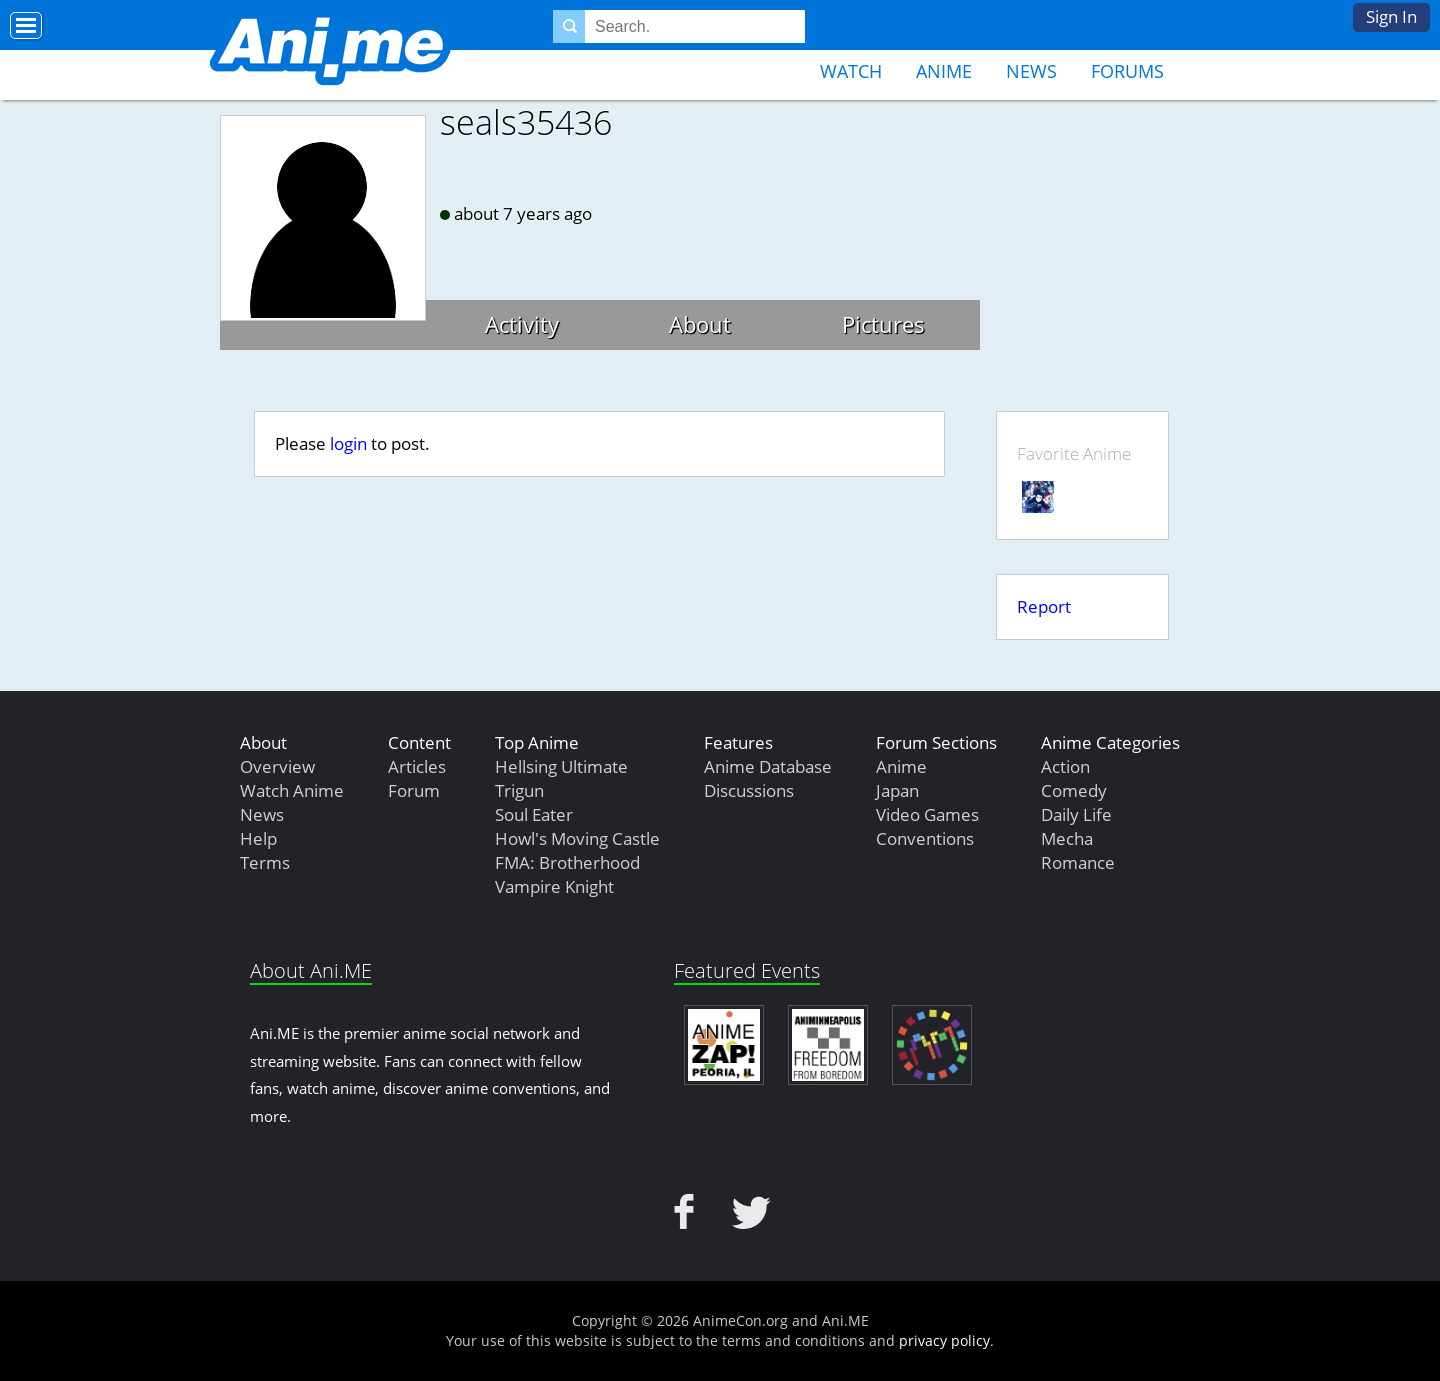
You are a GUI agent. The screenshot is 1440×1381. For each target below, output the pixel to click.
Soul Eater (534, 814)
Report (1044, 606)
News (1031, 71)
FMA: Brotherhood (567, 862)
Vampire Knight (554, 886)
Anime (944, 71)
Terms (265, 862)
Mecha (1067, 838)
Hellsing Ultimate (561, 766)
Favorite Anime (1074, 453)
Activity (522, 324)
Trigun (519, 790)
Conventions (925, 838)
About (700, 324)
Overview (277, 766)
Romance (1078, 862)
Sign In (1391, 16)
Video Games (927, 814)
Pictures (883, 324)
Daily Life (1076, 814)
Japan (897, 790)
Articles (417, 766)
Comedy (1074, 790)
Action (1065, 766)
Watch (851, 71)
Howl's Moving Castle (577, 838)
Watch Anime (292, 790)
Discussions (749, 790)
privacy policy (944, 1340)
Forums (1127, 71)
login (348, 443)
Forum (414, 790)
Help (258, 838)
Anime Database (768, 766)
